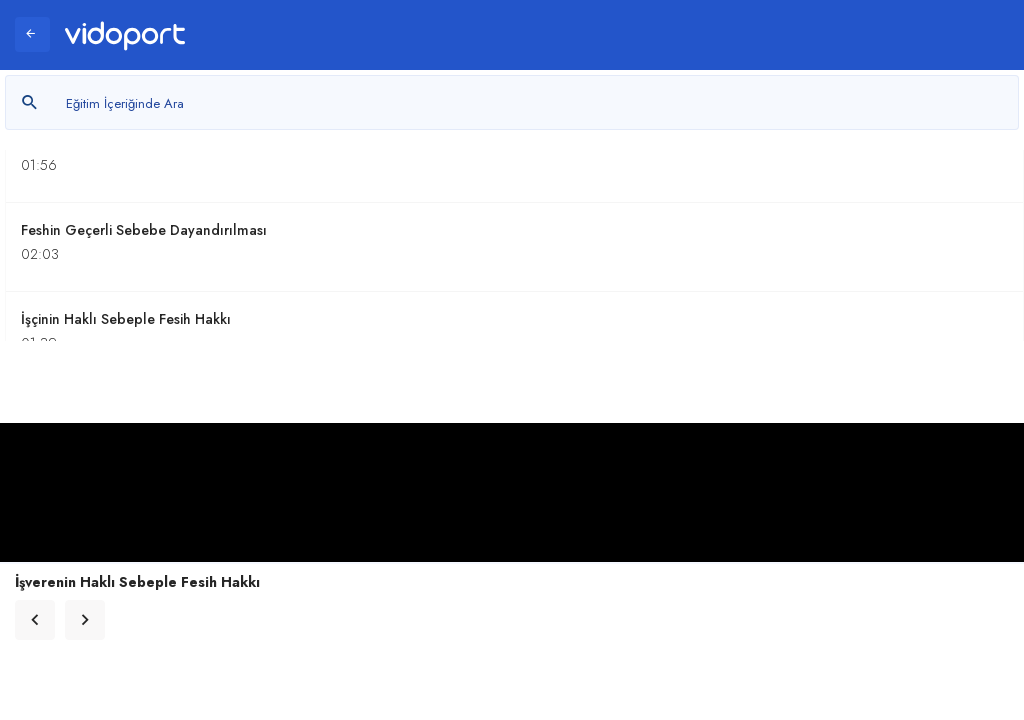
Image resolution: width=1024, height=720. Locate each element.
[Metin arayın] (512, 102)
